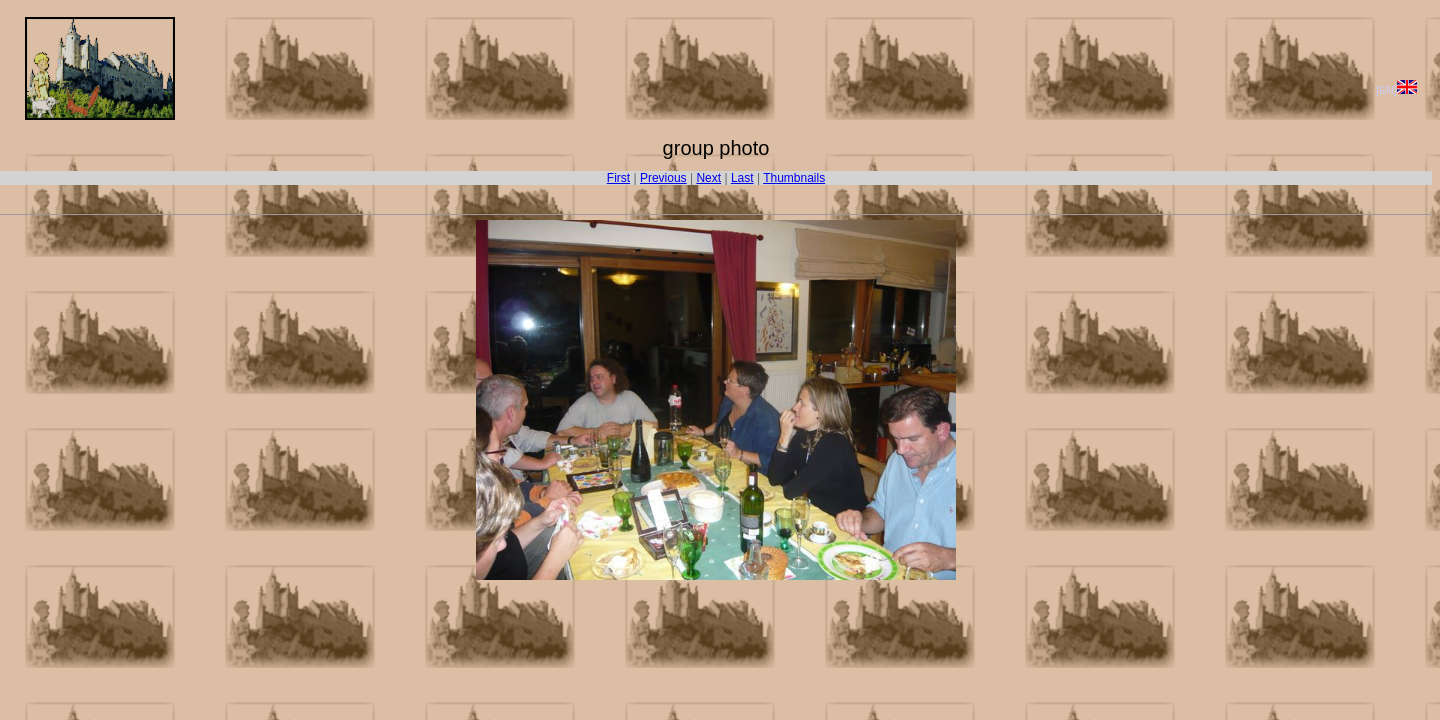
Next (708, 178)
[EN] (1396, 90)
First (618, 178)
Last (742, 178)
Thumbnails (794, 178)
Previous (663, 178)
